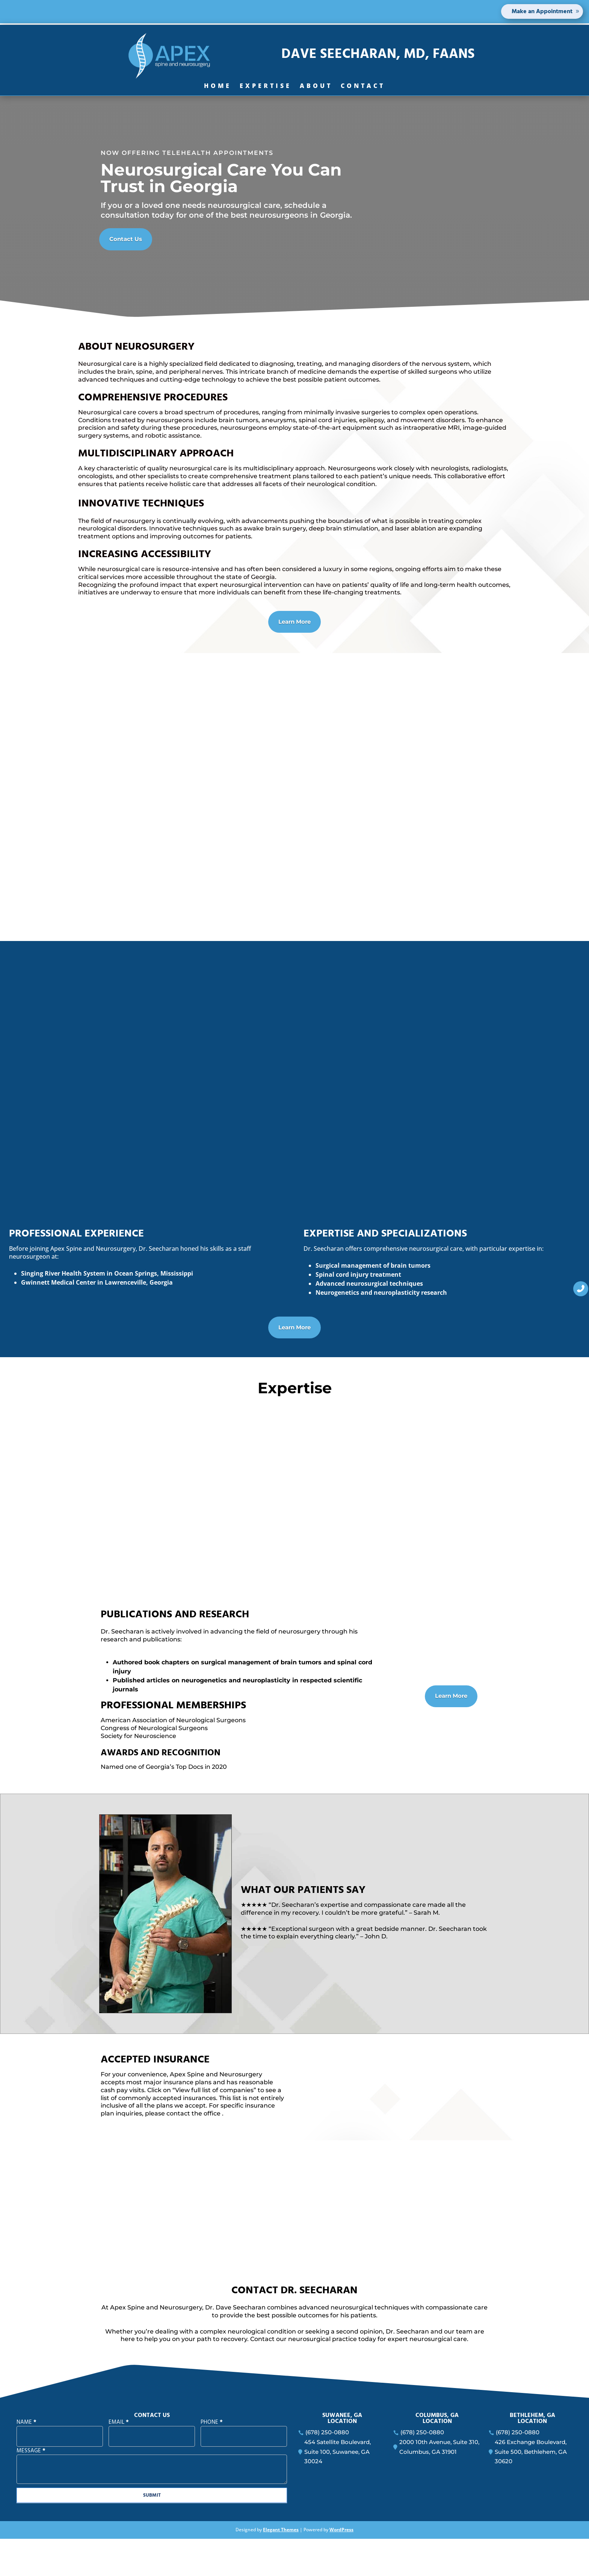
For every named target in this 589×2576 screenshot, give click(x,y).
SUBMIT (152, 2532)
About (316, 87)
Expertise (265, 87)
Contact (363, 87)
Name (26, 2459)
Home (217, 87)
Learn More (294, 621)
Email (119, 2459)
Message (31, 2488)
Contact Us (124, 238)
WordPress (341, 2567)
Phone (212, 2459)
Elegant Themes (281, 2567)
